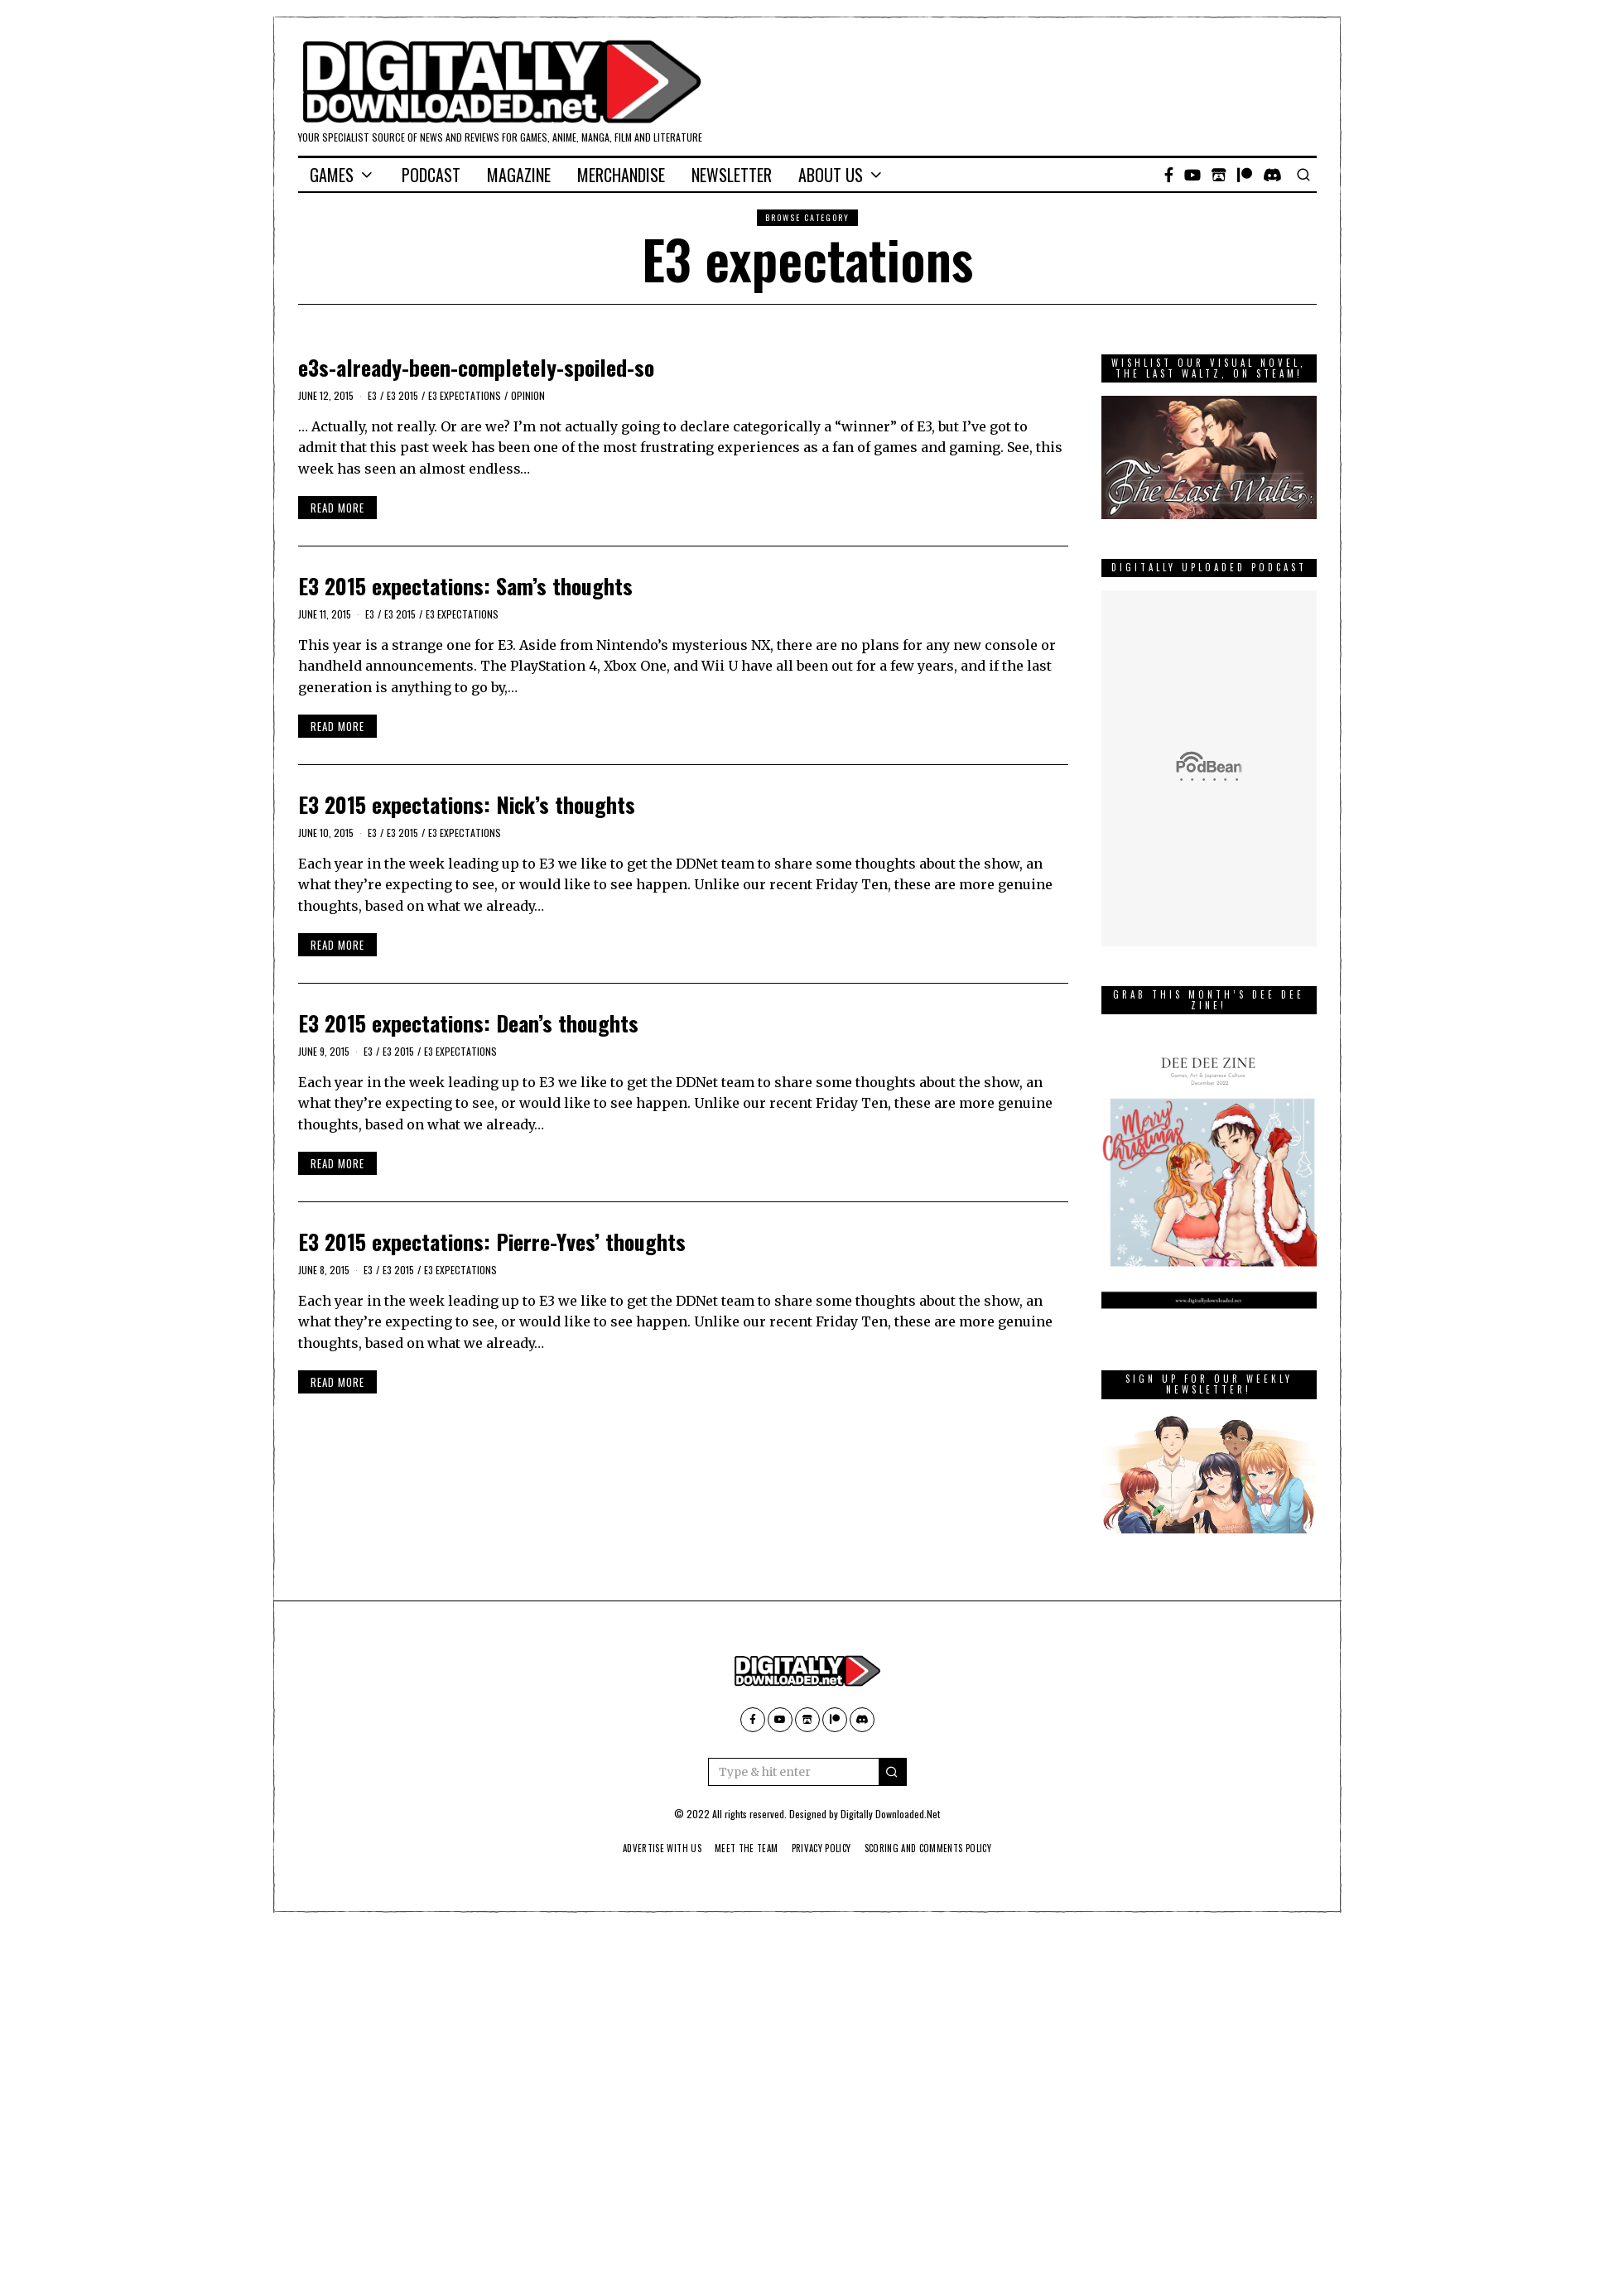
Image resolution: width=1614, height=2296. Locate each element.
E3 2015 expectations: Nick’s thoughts (466, 804)
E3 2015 (402, 395)
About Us (830, 174)
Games (332, 174)
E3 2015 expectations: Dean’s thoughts (468, 1023)
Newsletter (731, 174)
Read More (337, 507)
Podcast (431, 174)
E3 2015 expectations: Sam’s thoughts (465, 586)
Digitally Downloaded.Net (890, 1814)
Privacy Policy (821, 1848)
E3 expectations (464, 395)
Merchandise (621, 174)
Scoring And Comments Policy (939, 1848)
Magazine (519, 174)
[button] (893, 1772)
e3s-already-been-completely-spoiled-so (476, 367)
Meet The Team (740, 1848)
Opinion (528, 395)
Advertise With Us (647, 1848)
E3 (372, 395)
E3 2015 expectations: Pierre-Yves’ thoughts (492, 1241)
